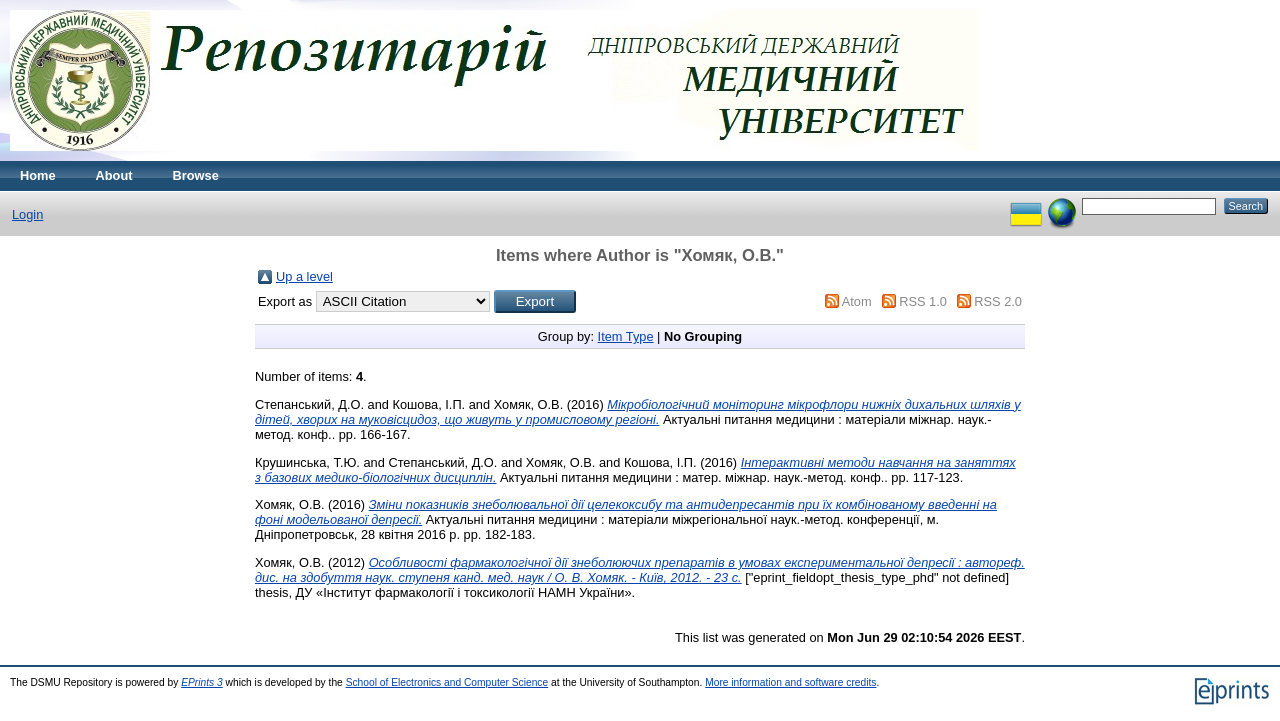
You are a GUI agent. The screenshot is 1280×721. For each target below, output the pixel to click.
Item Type (626, 336)
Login (27, 214)
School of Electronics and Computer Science (447, 682)
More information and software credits (790, 682)
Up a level (304, 276)
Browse (196, 175)
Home (38, 175)
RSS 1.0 (923, 301)
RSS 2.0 (998, 301)
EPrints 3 (202, 682)
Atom (857, 301)
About (114, 175)
